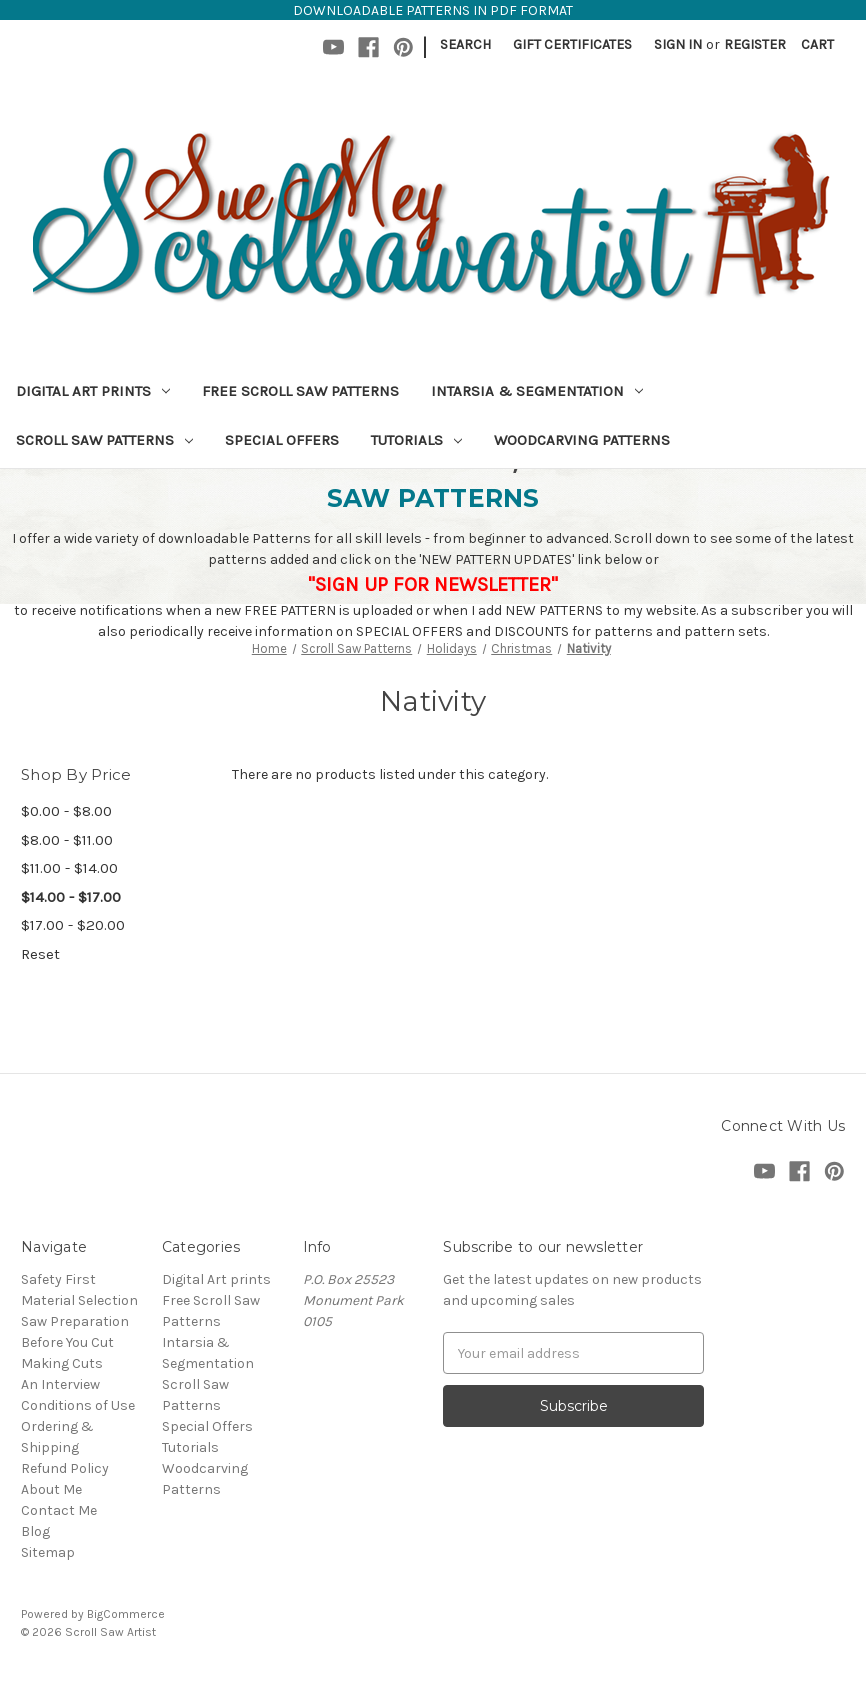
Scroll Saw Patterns (104, 440)
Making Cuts (62, 1363)
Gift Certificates (572, 44)
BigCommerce (126, 1614)
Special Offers (282, 440)
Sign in (678, 44)
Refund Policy (65, 1468)
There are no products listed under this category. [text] (390, 774)
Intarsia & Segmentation (537, 391)
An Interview (60, 1384)
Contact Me (59, 1510)
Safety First (58, 1279)
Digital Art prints (93, 391)
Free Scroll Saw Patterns (300, 391)
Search (465, 44)
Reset (40, 954)
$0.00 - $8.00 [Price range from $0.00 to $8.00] (66, 811)
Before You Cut (67, 1342)
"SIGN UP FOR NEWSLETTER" (433, 584)
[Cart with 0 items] (817, 44)
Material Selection (79, 1300)
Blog (35, 1531)
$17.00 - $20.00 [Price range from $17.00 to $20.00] (73, 925)
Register (755, 44)
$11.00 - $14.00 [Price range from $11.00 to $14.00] (69, 868)
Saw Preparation (75, 1321)
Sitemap (48, 1552)
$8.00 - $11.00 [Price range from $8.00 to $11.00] (67, 840)
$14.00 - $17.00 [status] (71, 897)
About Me (51, 1489)
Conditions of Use (78, 1405)
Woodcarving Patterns (582, 440)
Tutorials (416, 440)
